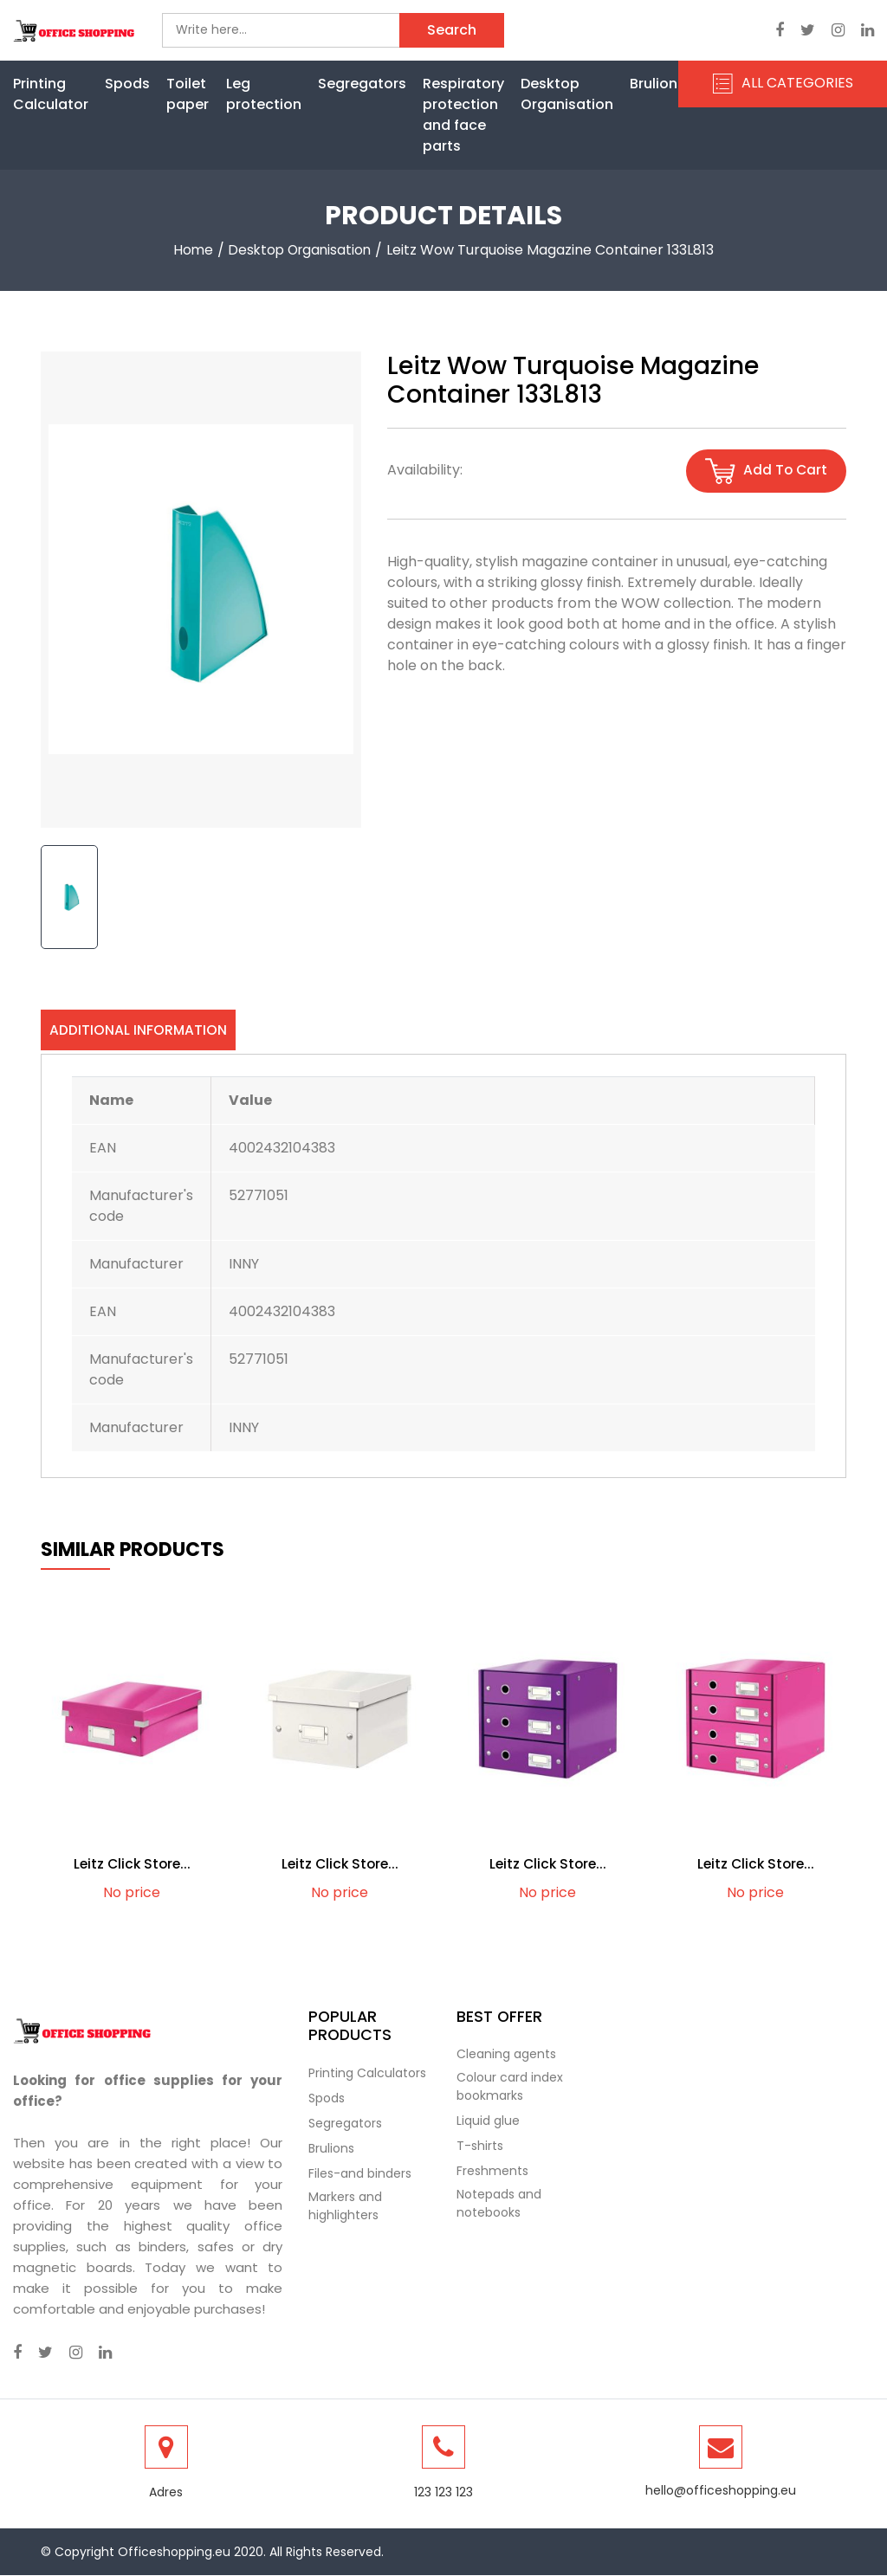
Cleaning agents (506, 2054)
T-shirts (479, 2146)
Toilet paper (187, 94)
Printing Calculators (367, 2073)
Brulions (657, 84)
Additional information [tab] (138, 1030)
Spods (127, 84)
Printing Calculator (50, 94)
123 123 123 (443, 2493)
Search (451, 30)
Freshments (492, 2171)
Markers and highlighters (345, 2206)
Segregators (362, 84)
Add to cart (765, 471)
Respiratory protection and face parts (463, 115)
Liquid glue (488, 2121)
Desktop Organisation (567, 94)
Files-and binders (359, 2173)
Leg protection (263, 94)
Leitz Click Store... (131, 1865)
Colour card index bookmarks (509, 2087)
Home (190, 250)
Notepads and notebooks (498, 2204)
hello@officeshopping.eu (720, 2491)
